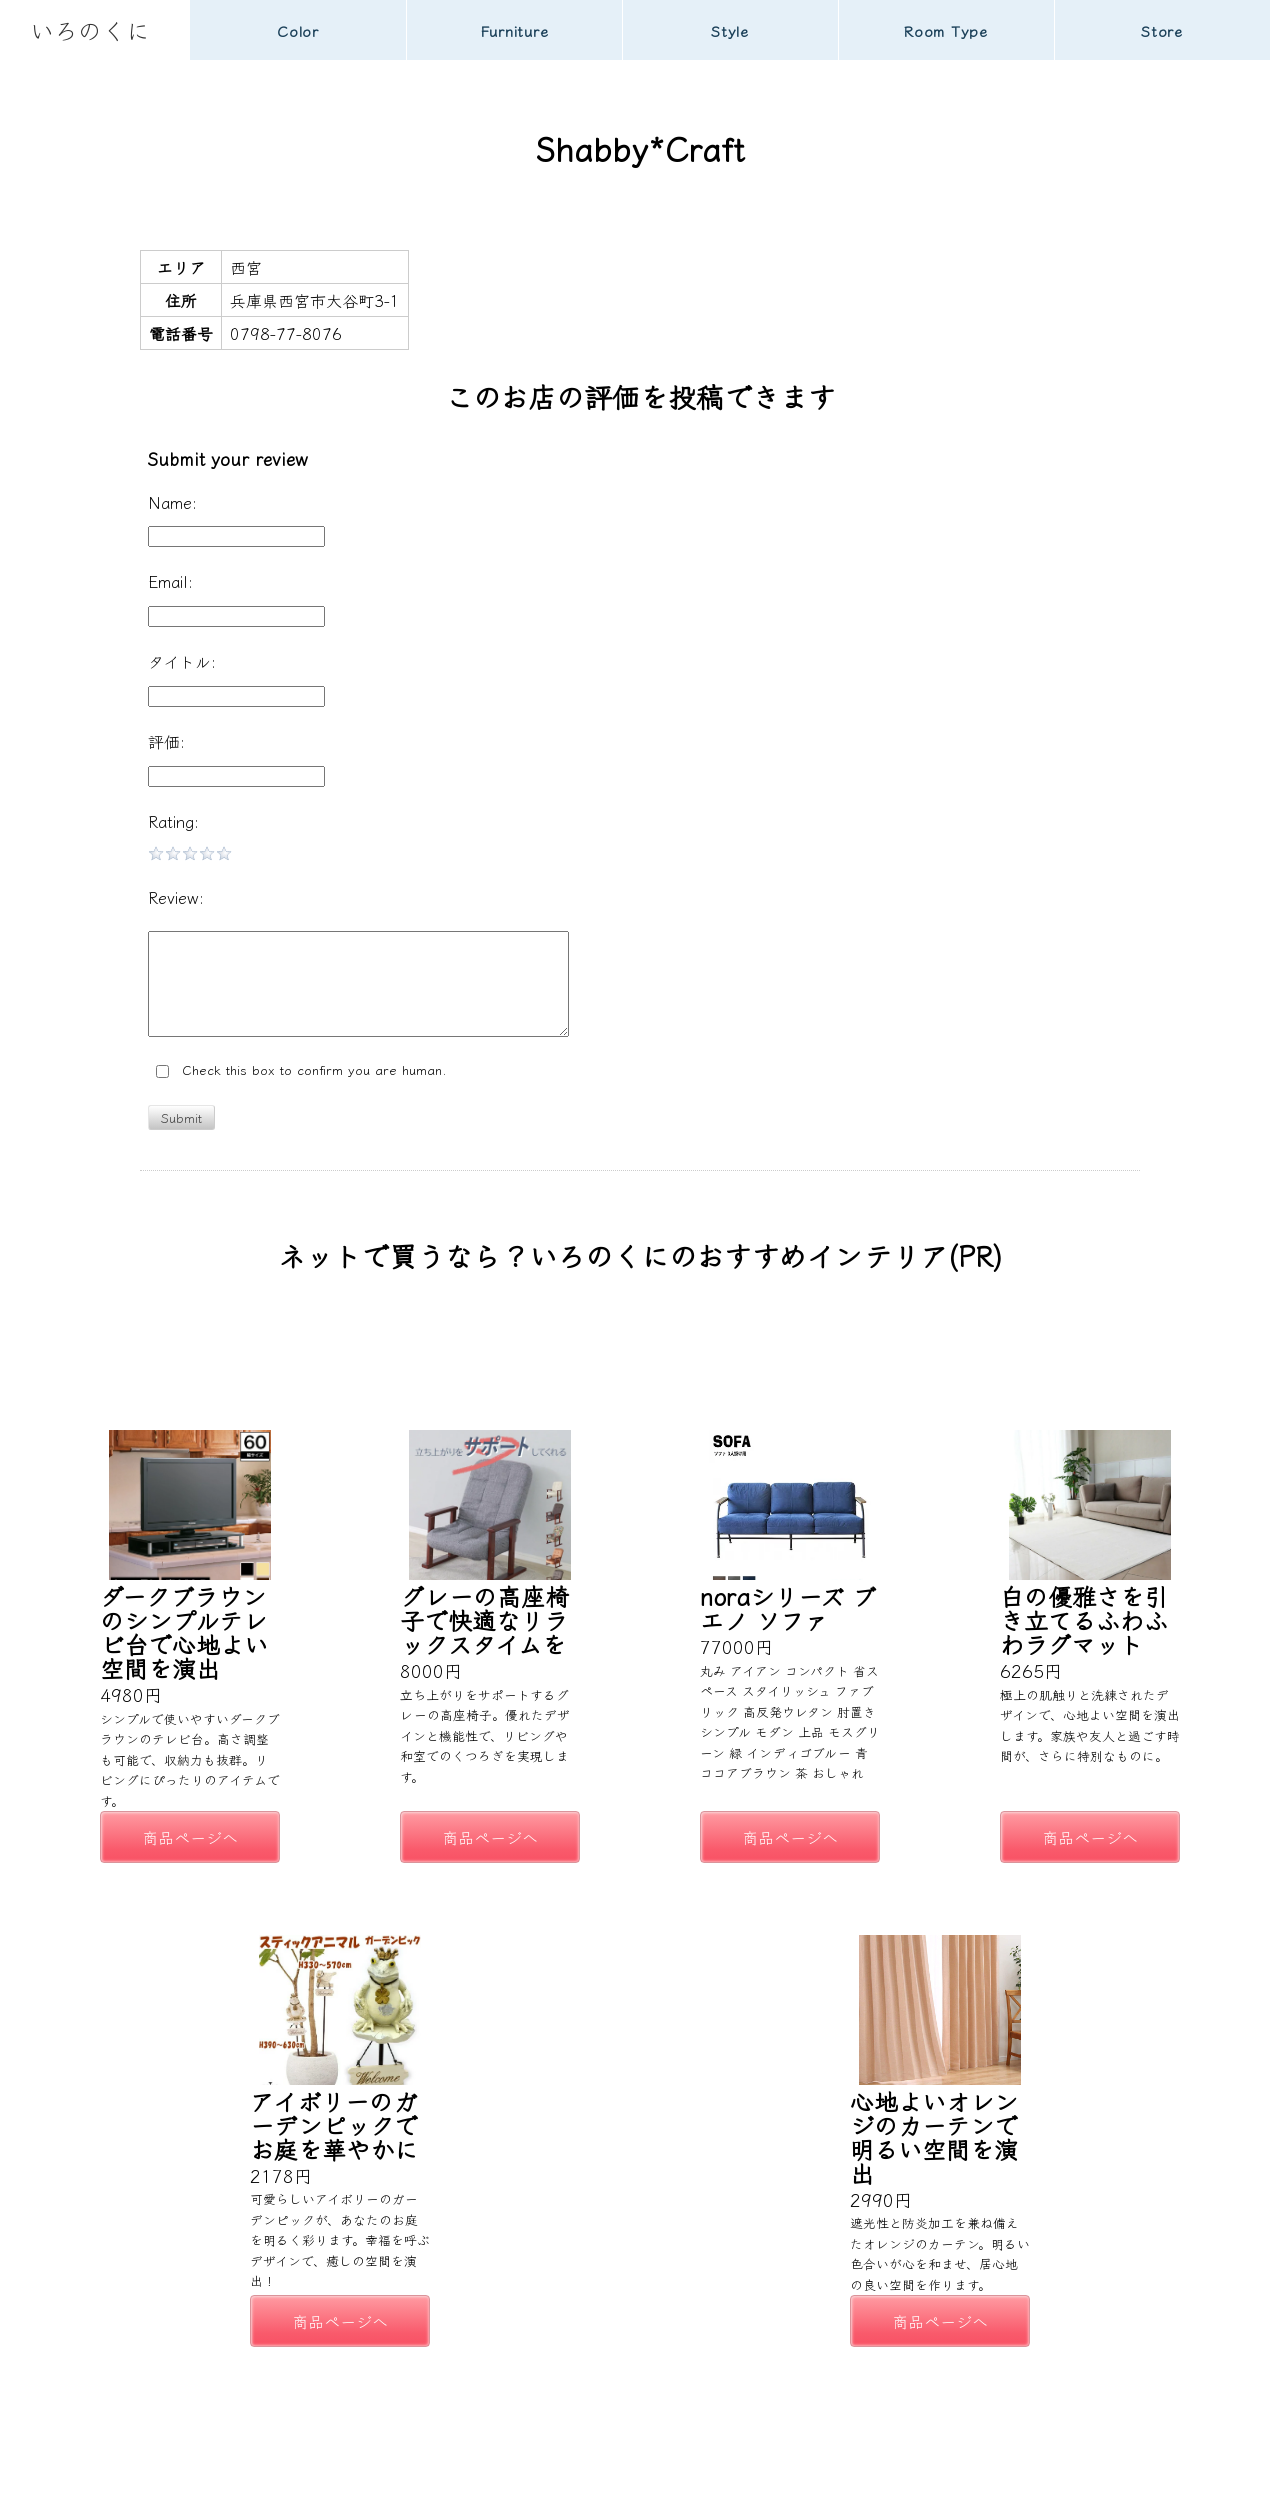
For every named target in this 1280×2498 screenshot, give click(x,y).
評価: (166, 741)
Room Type (946, 30)
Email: (170, 581)
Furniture (514, 30)
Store (1162, 30)
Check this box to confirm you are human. (301, 1070)
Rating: (173, 821)
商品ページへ (190, 1837)
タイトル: (182, 661)
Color (298, 30)
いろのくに (90, 29)
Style (730, 30)
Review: (176, 897)
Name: (172, 502)
